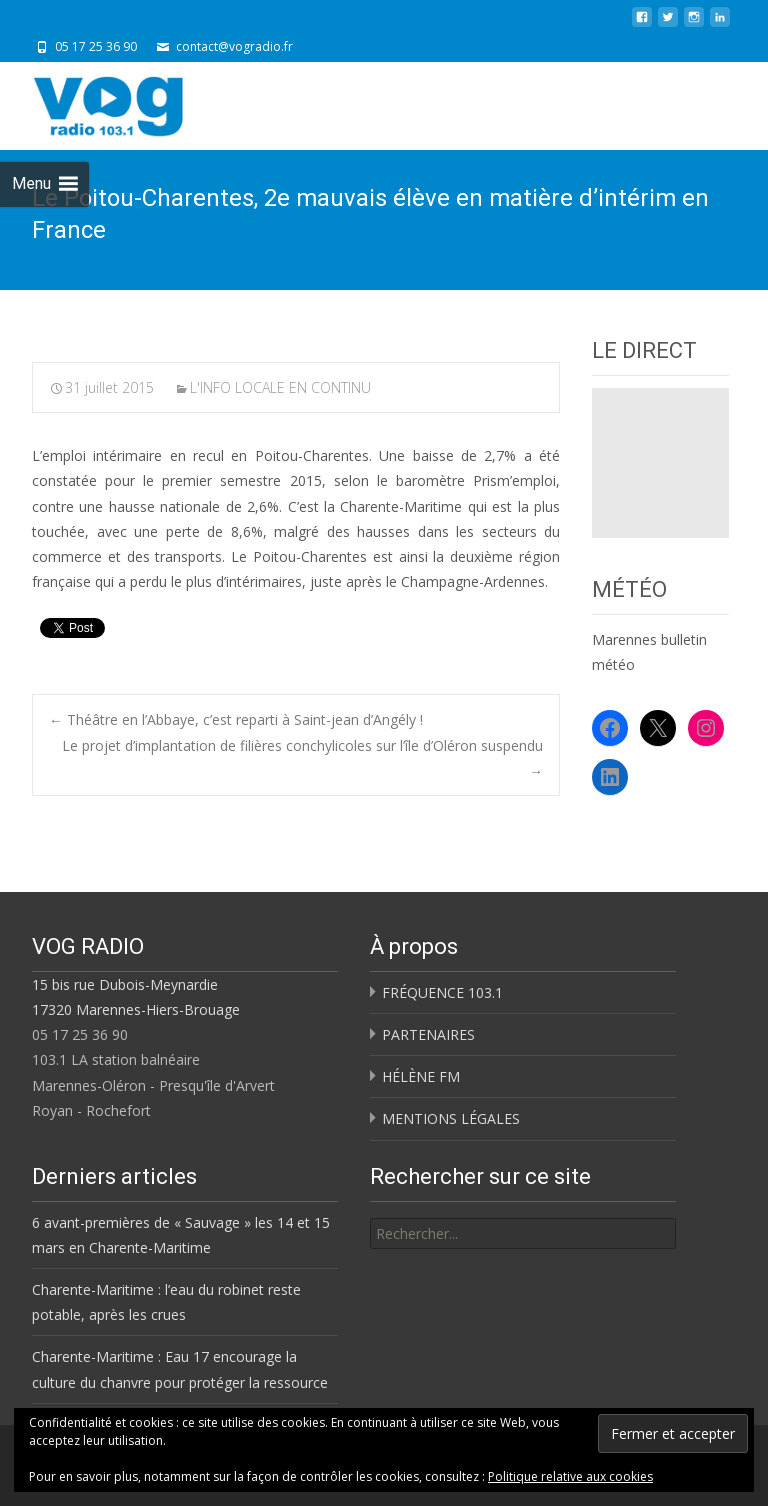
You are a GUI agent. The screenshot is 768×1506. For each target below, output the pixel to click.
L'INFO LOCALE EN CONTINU (280, 387)
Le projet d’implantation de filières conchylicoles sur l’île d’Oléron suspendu (302, 758)
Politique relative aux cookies (570, 1476)
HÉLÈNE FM (421, 1076)
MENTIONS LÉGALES (451, 1118)
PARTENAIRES (428, 1034)
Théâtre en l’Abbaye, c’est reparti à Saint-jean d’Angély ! (236, 719)
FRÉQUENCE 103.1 (442, 992)
